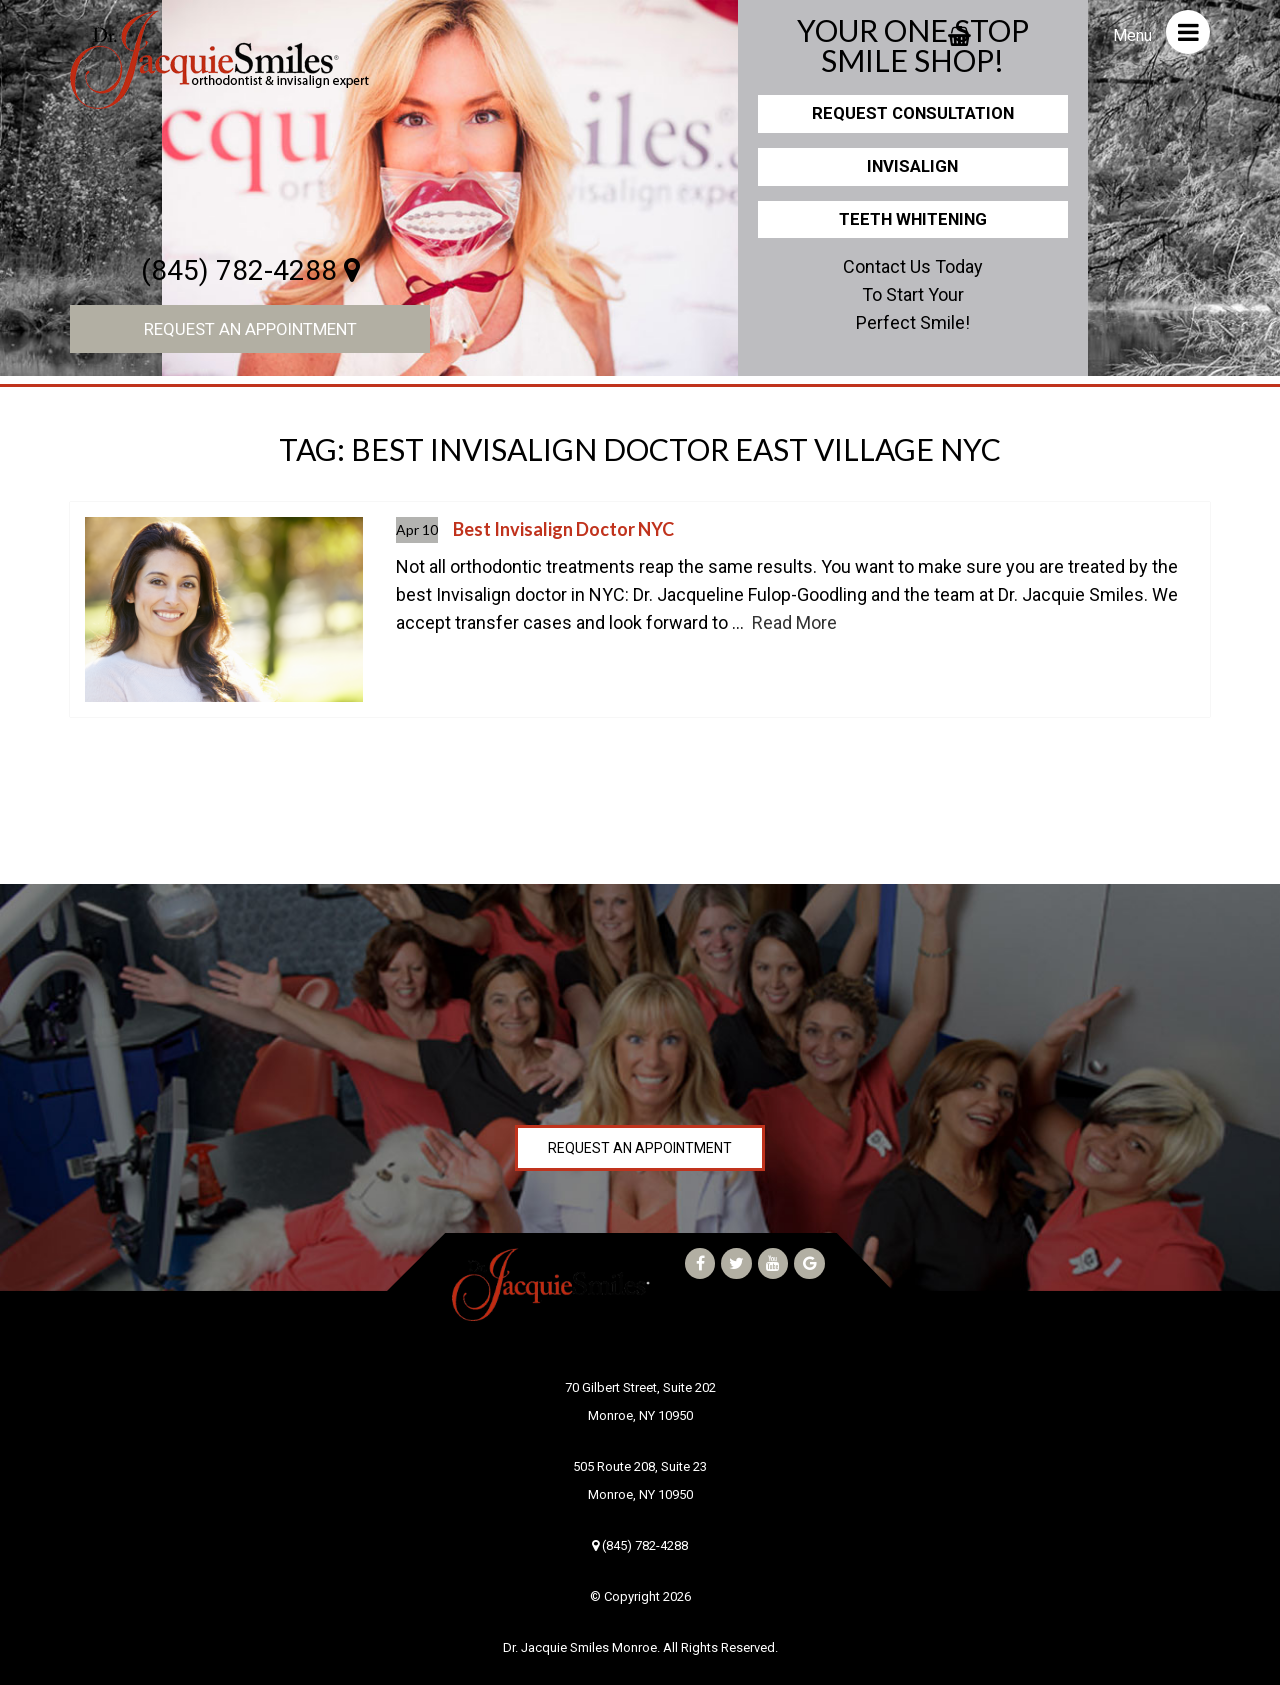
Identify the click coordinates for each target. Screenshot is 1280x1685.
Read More (794, 622)
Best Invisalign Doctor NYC (563, 529)
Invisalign (912, 166)
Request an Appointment (250, 329)
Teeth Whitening (913, 219)
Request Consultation (913, 113)
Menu (1161, 32)
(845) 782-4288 (250, 270)
